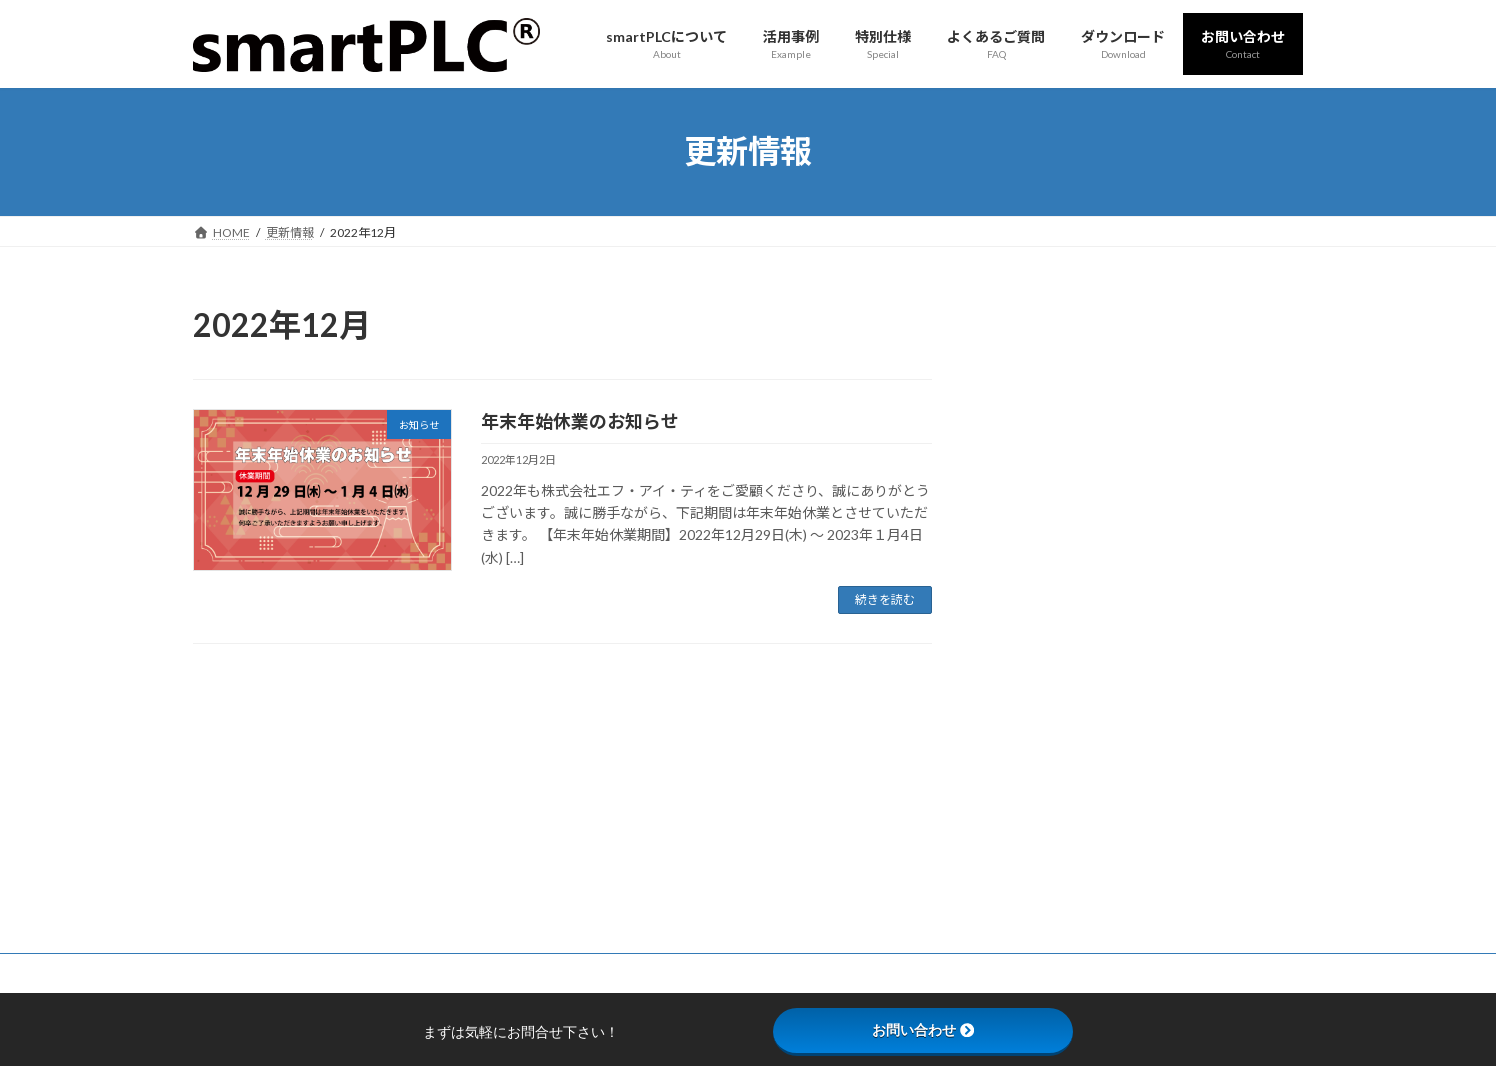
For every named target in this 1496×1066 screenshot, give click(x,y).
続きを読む (885, 599)
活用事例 (609, 881)
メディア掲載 (1050, 398)
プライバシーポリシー (272, 726)
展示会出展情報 (1058, 479)
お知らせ (1037, 439)
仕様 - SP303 (618, 846)
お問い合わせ (407, 726)
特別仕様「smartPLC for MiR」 (668, 916)
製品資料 (989, 811)
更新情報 (1037, 358)
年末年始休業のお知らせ (580, 421)
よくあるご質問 (627, 951)
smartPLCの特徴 (629, 811)
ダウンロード (1001, 846)
